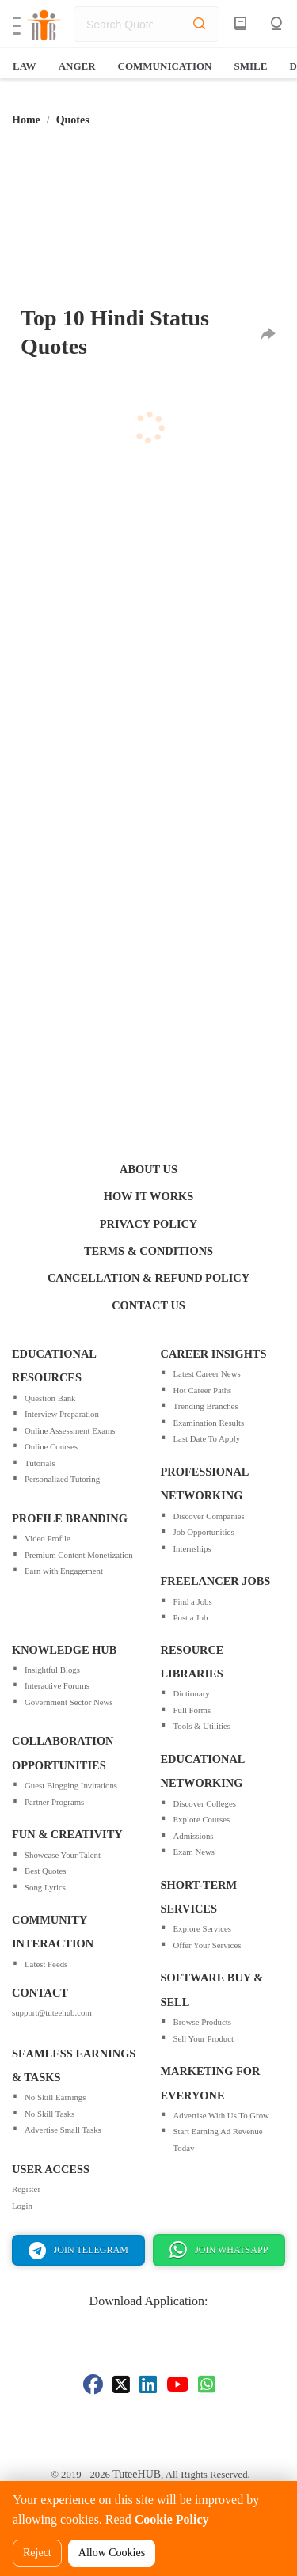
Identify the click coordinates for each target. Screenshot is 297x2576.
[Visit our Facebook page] (88, 2427)
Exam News (194, 1891)
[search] (119, 24)
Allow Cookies (111, 2553)
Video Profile (47, 1577)
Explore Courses (201, 1859)
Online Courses (51, 1486)
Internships (192, 1588)
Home (26, 159)
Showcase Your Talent (63, 1894)
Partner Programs (54, 1841)
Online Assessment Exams (70, 1470)
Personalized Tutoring (62, 1518)
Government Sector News (69, 1741)
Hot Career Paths (202, 1429)
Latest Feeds (46, 2003)
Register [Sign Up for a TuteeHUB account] (26, 2228)
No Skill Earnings (55, 2136)
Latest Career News (207, 1413)
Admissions (193, 1875)
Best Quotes (45, 1910)
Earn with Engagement (64, 1610)
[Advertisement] (133, 258)
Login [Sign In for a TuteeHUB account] (22, 2245)
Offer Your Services (207, 1984)
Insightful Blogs (52, 1709)
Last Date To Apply (207, 1478)
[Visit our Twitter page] (116, 2427)
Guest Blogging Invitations (71, 1824)
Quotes (72, 159)
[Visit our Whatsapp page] (201, 2427)
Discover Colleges (204, 1843)
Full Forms (192, 1749)
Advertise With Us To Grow (221, 2155)
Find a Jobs (192, 1641)
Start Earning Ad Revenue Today (218, 2179)
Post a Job (190, 1657)
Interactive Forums (57, 1725)
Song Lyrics (45, 1927)
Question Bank (50, 1437)
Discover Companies (209, 1555)
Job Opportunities (203, 1571)
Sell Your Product (203, 2078)
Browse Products (202, 2061)
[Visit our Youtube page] (172, 2427)
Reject (37, 2553)
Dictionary (191, 1733)
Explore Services (202, 1968)
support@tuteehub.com (52, 2052)
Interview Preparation (62, 1453)
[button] (17, 25)
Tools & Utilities (201, 1765)
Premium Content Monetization (79, 1594)
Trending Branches (205, 1445)
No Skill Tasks (49, 2153)
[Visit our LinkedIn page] (143, 2427)
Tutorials (40, 1502)
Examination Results (209, 1462)
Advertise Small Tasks (63, 2169)
